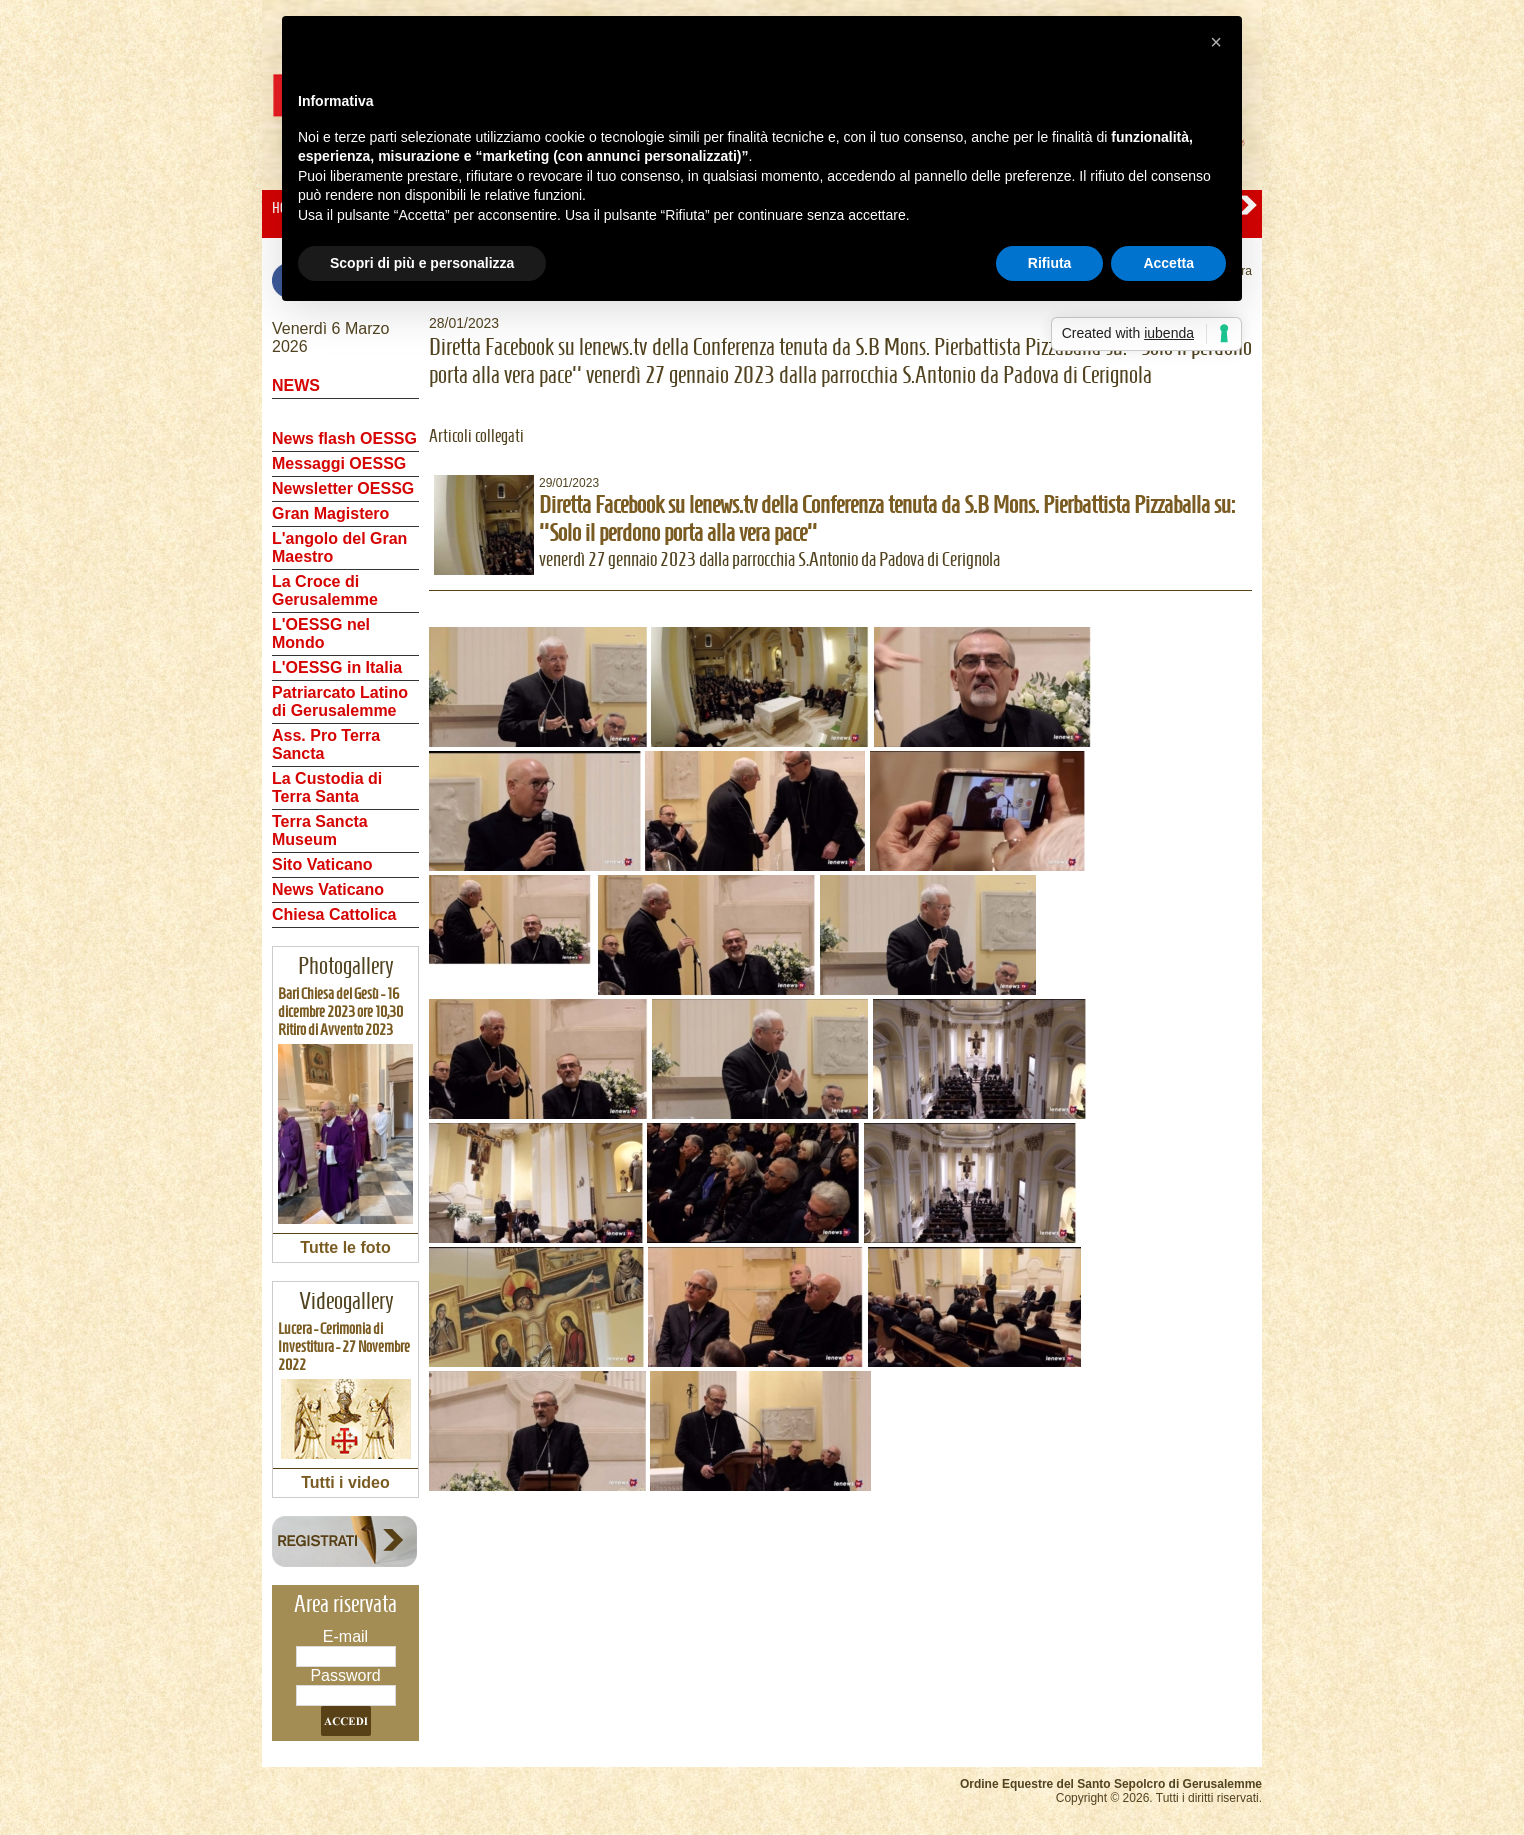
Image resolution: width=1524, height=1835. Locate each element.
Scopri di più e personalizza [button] (422, 263)
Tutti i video (345, 1482)
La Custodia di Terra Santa (327, 787)
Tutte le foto (345, 1247)
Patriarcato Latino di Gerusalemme (340, 701)
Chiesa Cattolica (334, 914)
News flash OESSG (344, 438)
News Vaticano (328, 889)
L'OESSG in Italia (337, 667)
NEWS (296, 385)
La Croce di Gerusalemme (325, 590)
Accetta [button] (1168, 263)
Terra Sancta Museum (320, 830)
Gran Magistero (330, 513)
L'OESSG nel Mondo (321, 633)
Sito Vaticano (322, 864)
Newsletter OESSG (343, 488)
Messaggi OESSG (339, 463)
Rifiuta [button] (1050, 263)
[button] (1216, 42)
